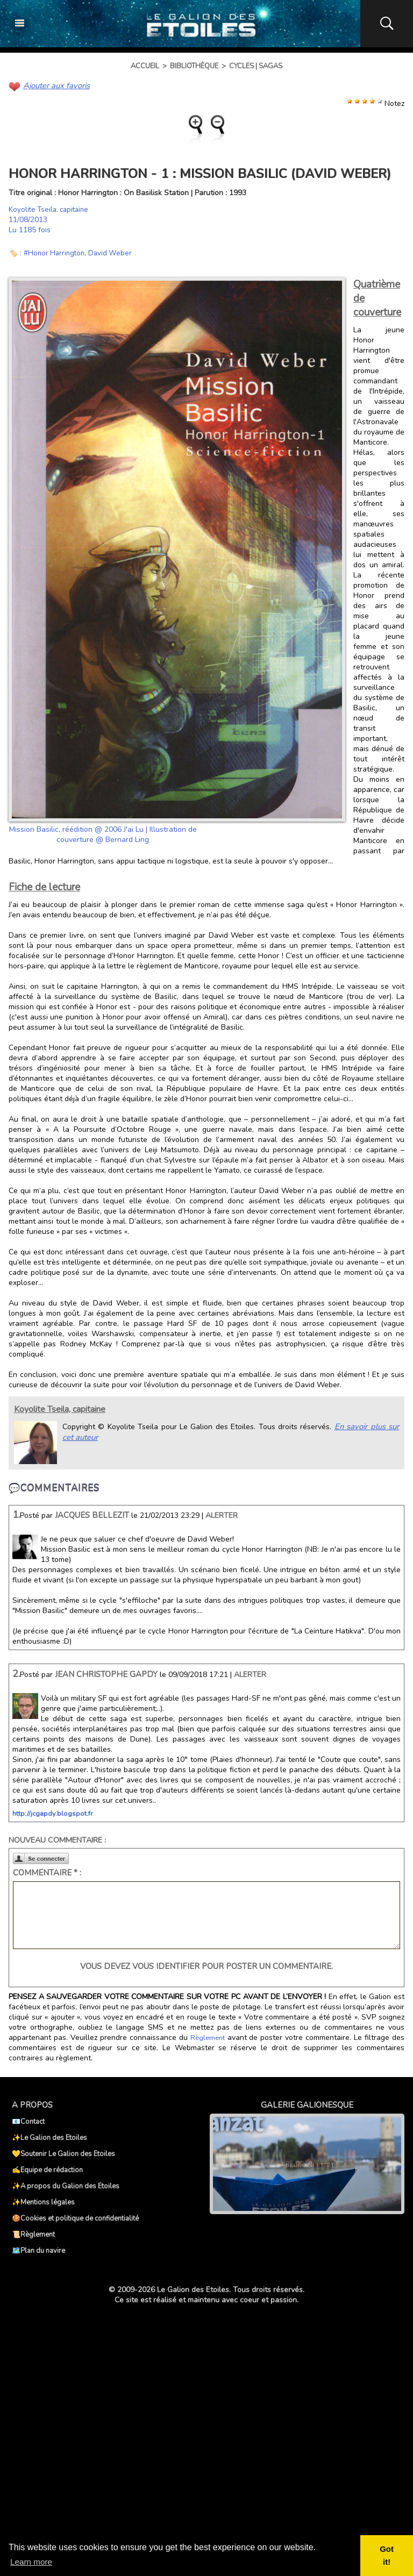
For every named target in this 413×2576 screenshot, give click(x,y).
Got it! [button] (387, 2555)
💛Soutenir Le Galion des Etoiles (63, 2153)
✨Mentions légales (43, 2202)
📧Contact (28, 2121)
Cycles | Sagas (255, 66)
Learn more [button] (32, 2561)
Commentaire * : (47, 1872)
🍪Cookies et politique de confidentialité (75, 2218)
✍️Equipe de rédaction (47, 2169)
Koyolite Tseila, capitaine (51, 209)
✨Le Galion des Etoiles (49, 2137)
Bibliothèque (194, 66)
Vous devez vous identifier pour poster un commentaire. (206, 1965)
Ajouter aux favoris (55, 85)
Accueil (145, 66)
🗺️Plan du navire (38, 2250)
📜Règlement (33, 2234)
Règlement (207, 2037)
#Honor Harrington (56, 252)
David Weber (113, 252)
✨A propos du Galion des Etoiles (65, 2185)
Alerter (221, 1515)
